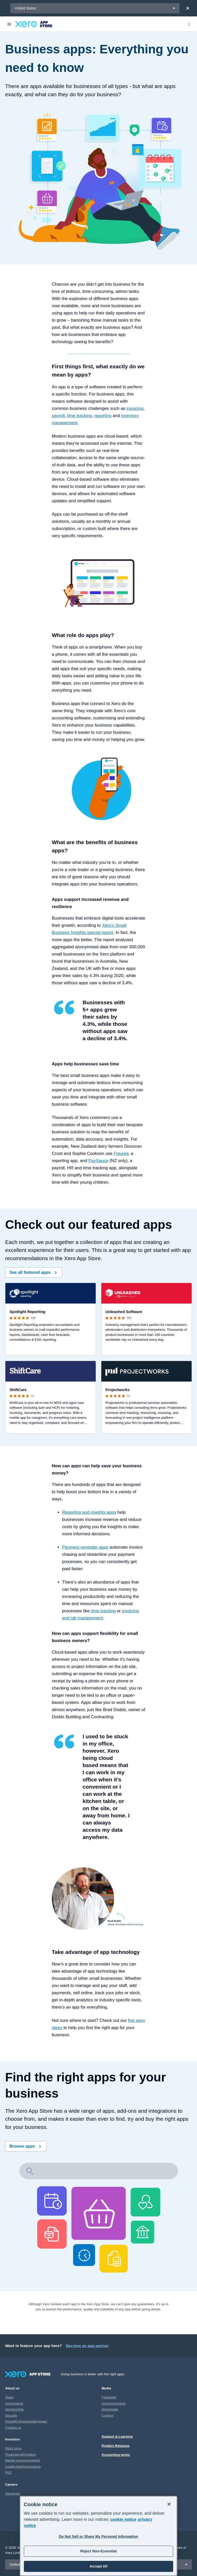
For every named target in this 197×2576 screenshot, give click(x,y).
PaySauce (98, 1160)
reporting (102, 415)
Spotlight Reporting (27, 1311)
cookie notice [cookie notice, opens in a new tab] (123, 2519)
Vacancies (12, 2493)
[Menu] (9, 24)
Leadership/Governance (23, 2466)
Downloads (110, 2409)
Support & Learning (117, 2436)
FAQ (8, 2472)
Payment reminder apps (85, 1547)
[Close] (188, 8)
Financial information (20, 2454)
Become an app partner (87, 2345)
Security (11, 2415)
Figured (121, 1153)
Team (9, 2397)
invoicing (134, 408)
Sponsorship (14, 2409)
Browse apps (26, 2146)
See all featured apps (34, 1272)
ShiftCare (18, 1389)
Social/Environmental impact (26, 2421)
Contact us (13, 2427)
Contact (107, 2415)
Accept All (98, 2566)
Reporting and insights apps (89, 1512)
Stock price (13, 2448)
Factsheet (109, 2397)
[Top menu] (189, 24)
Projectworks (117, 1389)
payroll (58, 415)
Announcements (114, 2403)
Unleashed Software (123, 1311)
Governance (14, 2403)
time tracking (79, 415)
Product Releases (116, 2446)
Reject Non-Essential (98, 2551)
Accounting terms (116, 2455)
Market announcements (22, 2460)
